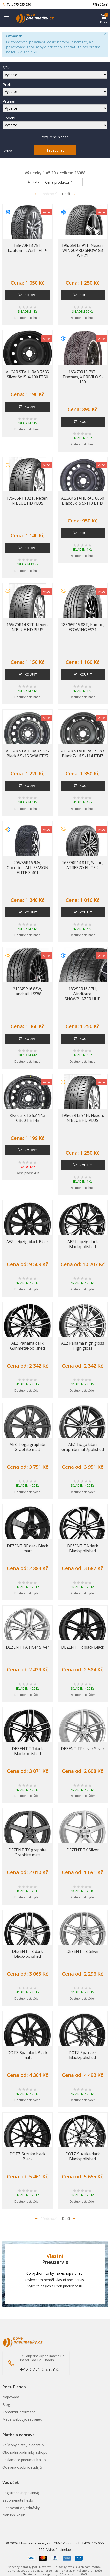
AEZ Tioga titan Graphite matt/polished (82, 1447)
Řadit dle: (33, 182)
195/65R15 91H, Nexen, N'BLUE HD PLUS (82, 1118)
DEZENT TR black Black (82, 1647)
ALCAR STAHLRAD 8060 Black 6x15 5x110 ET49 (82, 500)
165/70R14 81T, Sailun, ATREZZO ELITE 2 (82, 865)
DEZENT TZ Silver (82, 1951)
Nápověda (10, 2397)
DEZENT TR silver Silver (82, 1748)
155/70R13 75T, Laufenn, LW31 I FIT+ (27, 248)
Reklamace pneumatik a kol (24, 2459)
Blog (6, 2404)
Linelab (65, 2549)
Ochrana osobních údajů (22, 2467)
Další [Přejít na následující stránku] (69, 193)
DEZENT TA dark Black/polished (82, 1548)
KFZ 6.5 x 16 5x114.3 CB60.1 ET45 (27, 1118)
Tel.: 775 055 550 (16, 4)
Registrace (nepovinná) (20, 2492)
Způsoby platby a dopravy (23, 2445)
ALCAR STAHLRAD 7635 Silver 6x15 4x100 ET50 (27, 374)
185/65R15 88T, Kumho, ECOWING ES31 (82, 627)
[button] (104, 18)
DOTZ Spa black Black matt (27, 2055)
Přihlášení (100, 4)
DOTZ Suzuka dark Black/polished (82, 2156)
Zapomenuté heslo (17, 2500)
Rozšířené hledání (55, 137)
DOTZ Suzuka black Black (27, 2156)
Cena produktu (59, 182)
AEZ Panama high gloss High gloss (82, 1345)
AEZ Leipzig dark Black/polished (82, 1244)
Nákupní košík (13, 2515)
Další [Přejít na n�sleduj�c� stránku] (69, 2218)
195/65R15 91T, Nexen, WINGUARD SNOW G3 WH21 (82, 250)
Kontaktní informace (18, 2412)
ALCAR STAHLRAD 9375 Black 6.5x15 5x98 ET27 (27, 753)
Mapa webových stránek (22, 2419)
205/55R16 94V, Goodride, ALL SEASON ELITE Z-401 (27, 867)
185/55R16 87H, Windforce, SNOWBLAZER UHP (82, 994)
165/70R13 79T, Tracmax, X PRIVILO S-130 (82, 377)
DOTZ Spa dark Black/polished (83, 2055)
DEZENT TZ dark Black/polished (27, 1954)
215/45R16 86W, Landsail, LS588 (27, 991)
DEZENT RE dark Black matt (27, 1548)
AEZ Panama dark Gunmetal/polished (27, 1345)
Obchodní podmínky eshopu (24, 2452)
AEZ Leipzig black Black (27, 1241)
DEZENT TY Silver (82, 1850)
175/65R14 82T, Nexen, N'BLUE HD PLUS (27, 500)
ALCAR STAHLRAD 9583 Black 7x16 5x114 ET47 (82, 753)
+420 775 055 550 (39, 2369)
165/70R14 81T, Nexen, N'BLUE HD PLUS (27, 627)
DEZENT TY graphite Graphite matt (27, 1852)
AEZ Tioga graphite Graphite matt (27, 1447)
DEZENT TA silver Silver (27, 1647)
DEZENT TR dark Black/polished (27, 1751)
